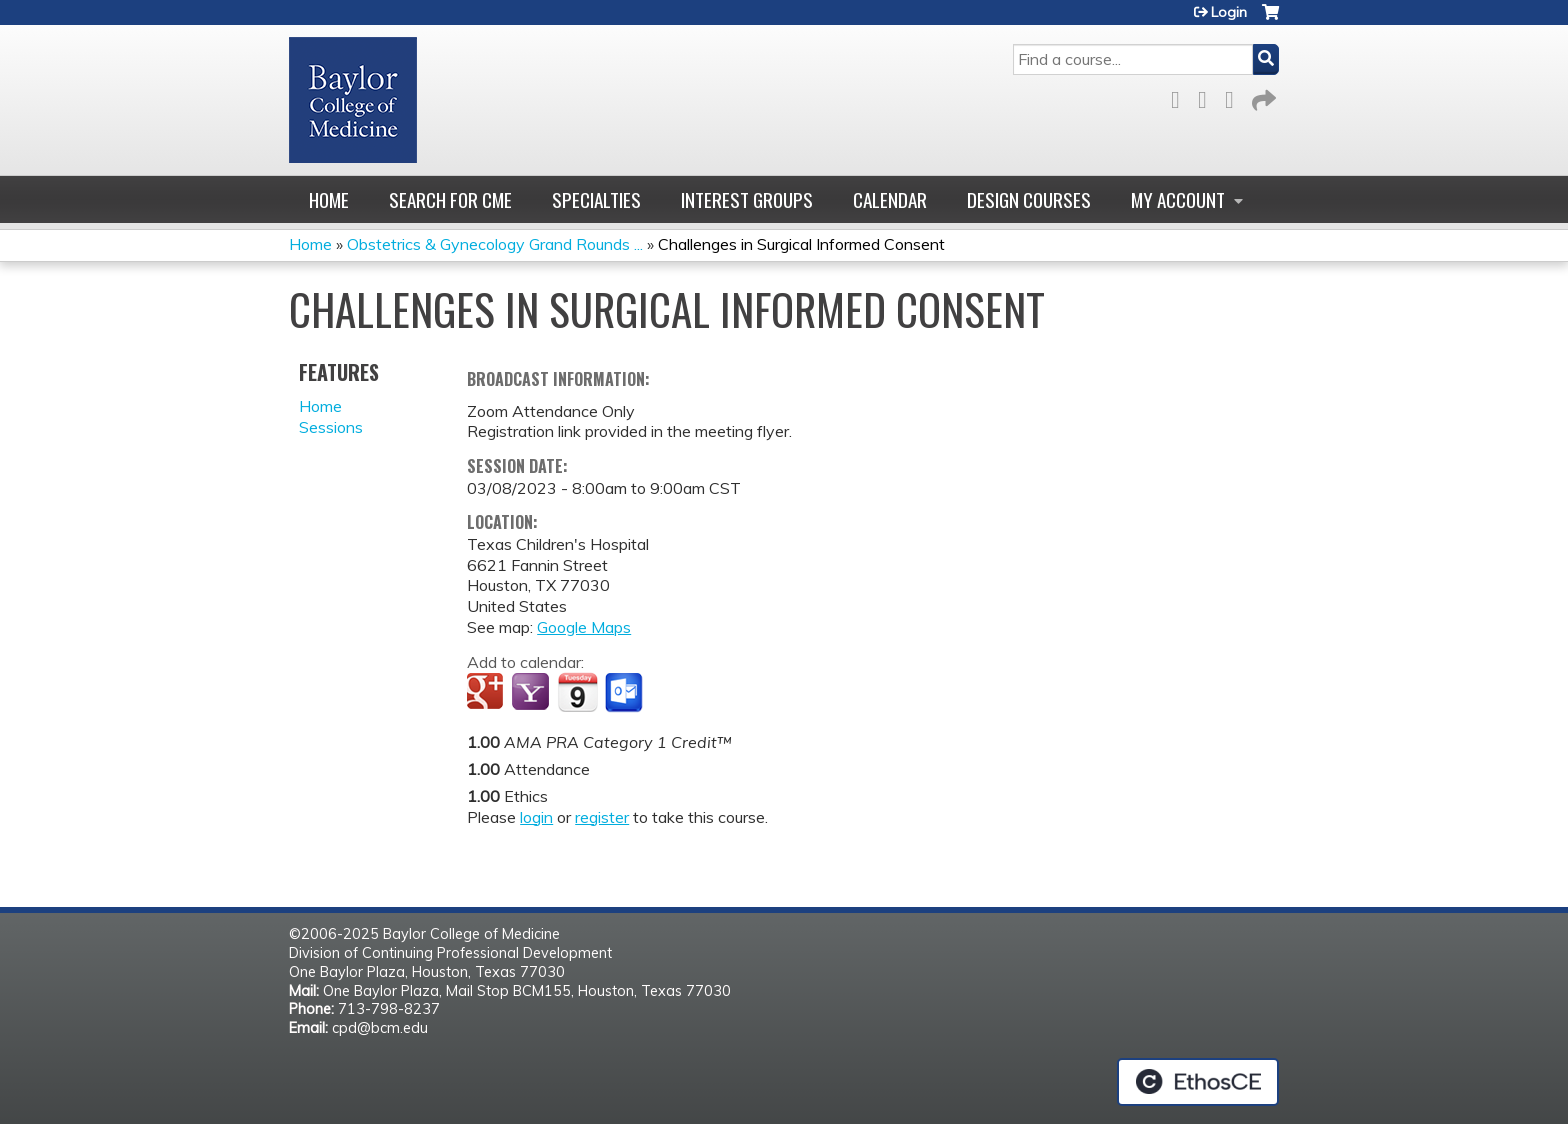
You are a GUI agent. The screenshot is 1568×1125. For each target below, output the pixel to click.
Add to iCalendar (577, 692)
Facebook (1181, 96)
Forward (1262, 96)
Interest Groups (747, 199)
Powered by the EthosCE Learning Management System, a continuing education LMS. (1198, 1082)
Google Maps (584, 627)
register (602, 817)
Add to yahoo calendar (532, 693)
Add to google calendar (487, 693)
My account (1178, 199)
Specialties (596, 199)
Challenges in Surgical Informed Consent (801, 244)
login (536, 817)
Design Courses (1029, 199)
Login (1229, 12)
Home (329, 199)
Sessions (331, 427)
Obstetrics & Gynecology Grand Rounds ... (495, 244)
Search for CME (450, 199)
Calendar (890, 199)
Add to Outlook (625, 693)
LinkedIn (1235, 96)
